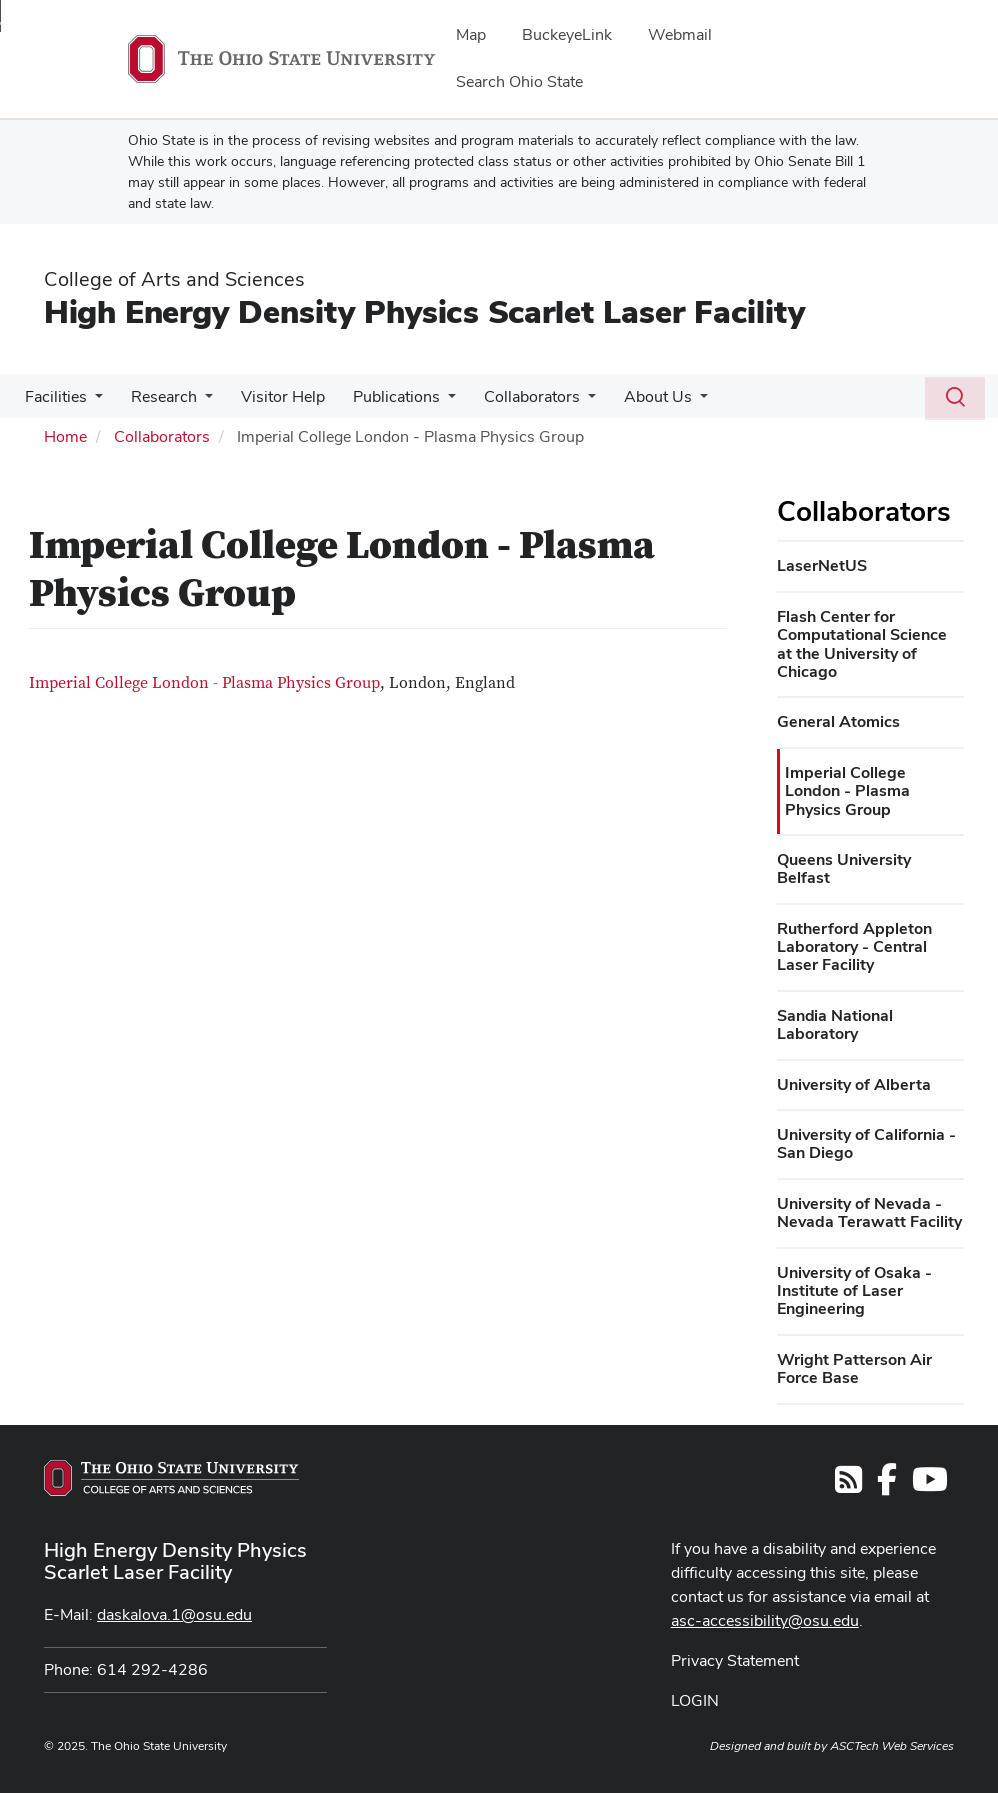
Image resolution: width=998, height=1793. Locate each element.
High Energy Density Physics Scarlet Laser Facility (424, 311)
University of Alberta (854, 1084)
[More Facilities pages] (93, 402)
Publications (382, 396)
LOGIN (695, 1700)
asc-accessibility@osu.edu (765, 1620)
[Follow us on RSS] (848, 1485)
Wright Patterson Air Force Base (854, 1368)
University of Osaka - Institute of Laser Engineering (854, 1291)
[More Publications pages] (434, 402)
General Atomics (838, 721)
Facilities (54, 396)
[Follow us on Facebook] (887, 1485)
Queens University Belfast (844, 868)
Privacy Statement (735, 1660)
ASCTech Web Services (892, 1746)
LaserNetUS (822, 565)
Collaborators (514, 396)
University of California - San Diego (866, 1143)
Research (158, 396)
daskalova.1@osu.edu (174, 1614)
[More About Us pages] (678, 402)
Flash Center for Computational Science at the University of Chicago (862, 644)
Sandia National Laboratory (835, 1024)
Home (65, 436)
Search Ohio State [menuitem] (519, 81)
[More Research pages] (199, 402)
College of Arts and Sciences (174, 279)
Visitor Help (273, 396)
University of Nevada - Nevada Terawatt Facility (869, 1212)
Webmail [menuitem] (680, 34)
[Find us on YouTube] (930, 1485)
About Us (636, 396)
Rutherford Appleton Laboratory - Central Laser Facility (854, 947)
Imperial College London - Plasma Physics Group (204, 683)
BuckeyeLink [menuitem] (567, 34)
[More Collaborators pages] (570, 402)
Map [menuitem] (471, 34)
